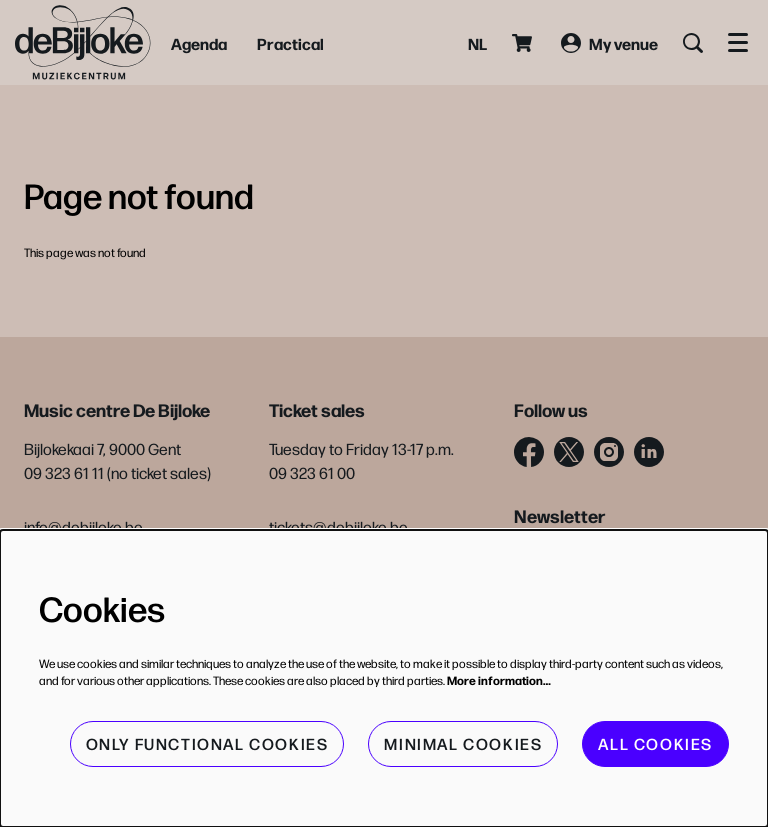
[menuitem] (199, 43)
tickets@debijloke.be (338, 526)
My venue (609, 43)
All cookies (655, 743)
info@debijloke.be (83, 526)
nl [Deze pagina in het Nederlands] (477, 43)
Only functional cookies (207, 743)
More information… (499, 680)
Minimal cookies (463, 743)
